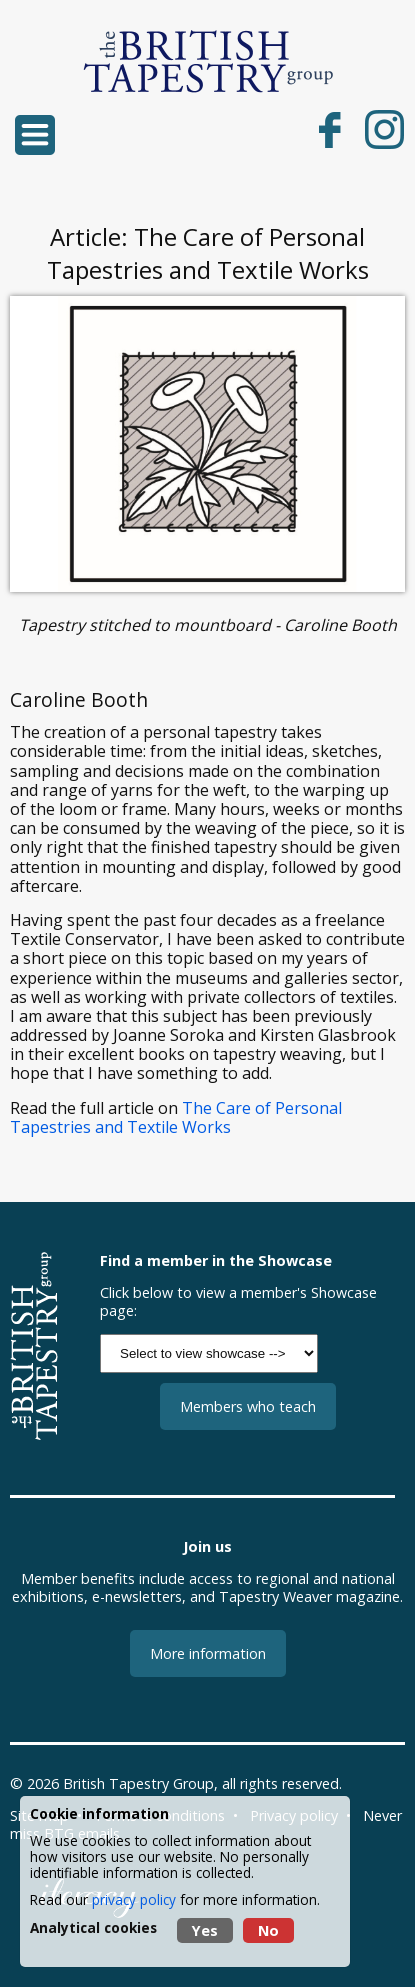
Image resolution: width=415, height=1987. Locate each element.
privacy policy (134, 1899)
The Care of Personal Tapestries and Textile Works (176, 1117)
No (268, 1930)
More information (208, 1653)
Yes (205, 1930)
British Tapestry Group (138, 1783)
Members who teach (248, 1406)
